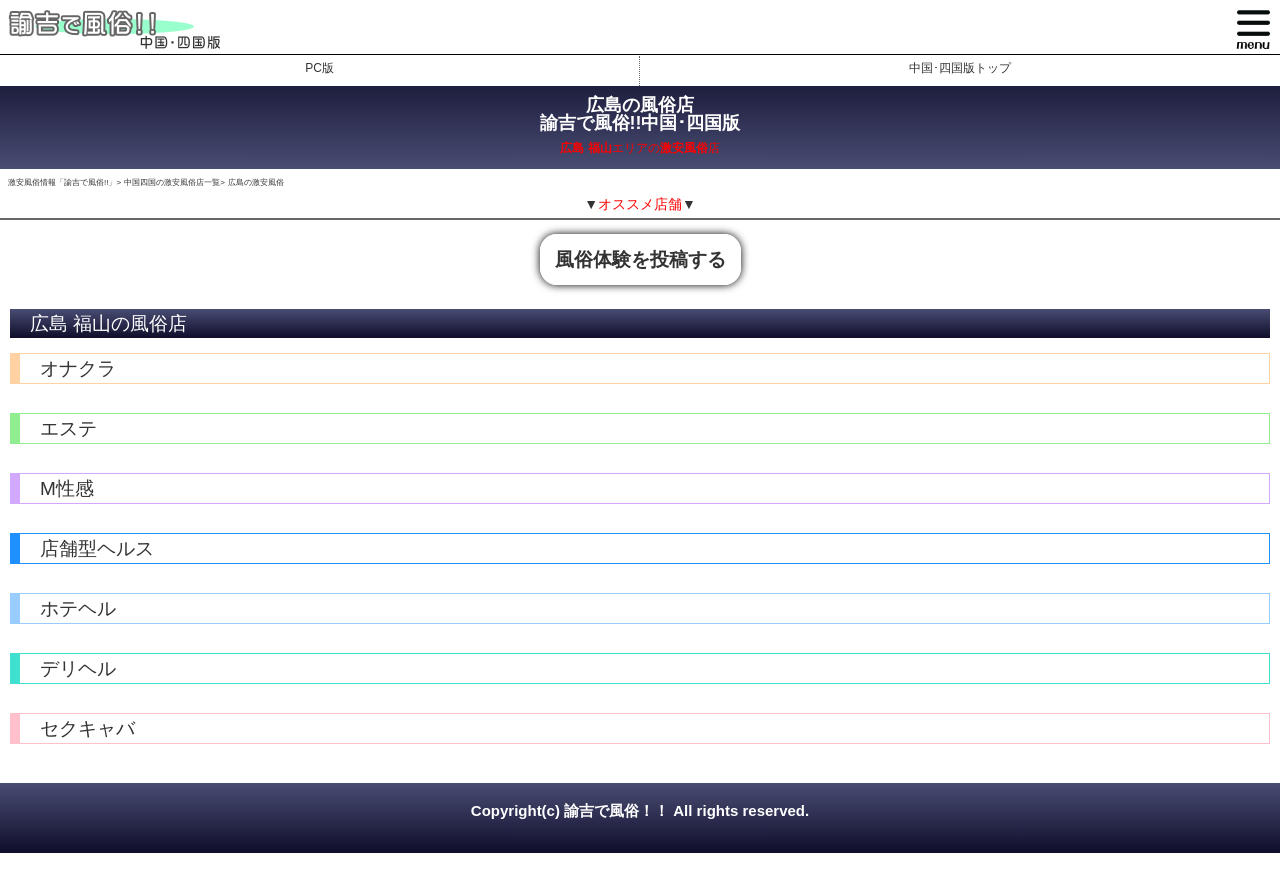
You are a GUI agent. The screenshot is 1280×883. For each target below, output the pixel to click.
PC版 (319, 68)
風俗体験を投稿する (640, 259)
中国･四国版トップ (960, 68)
